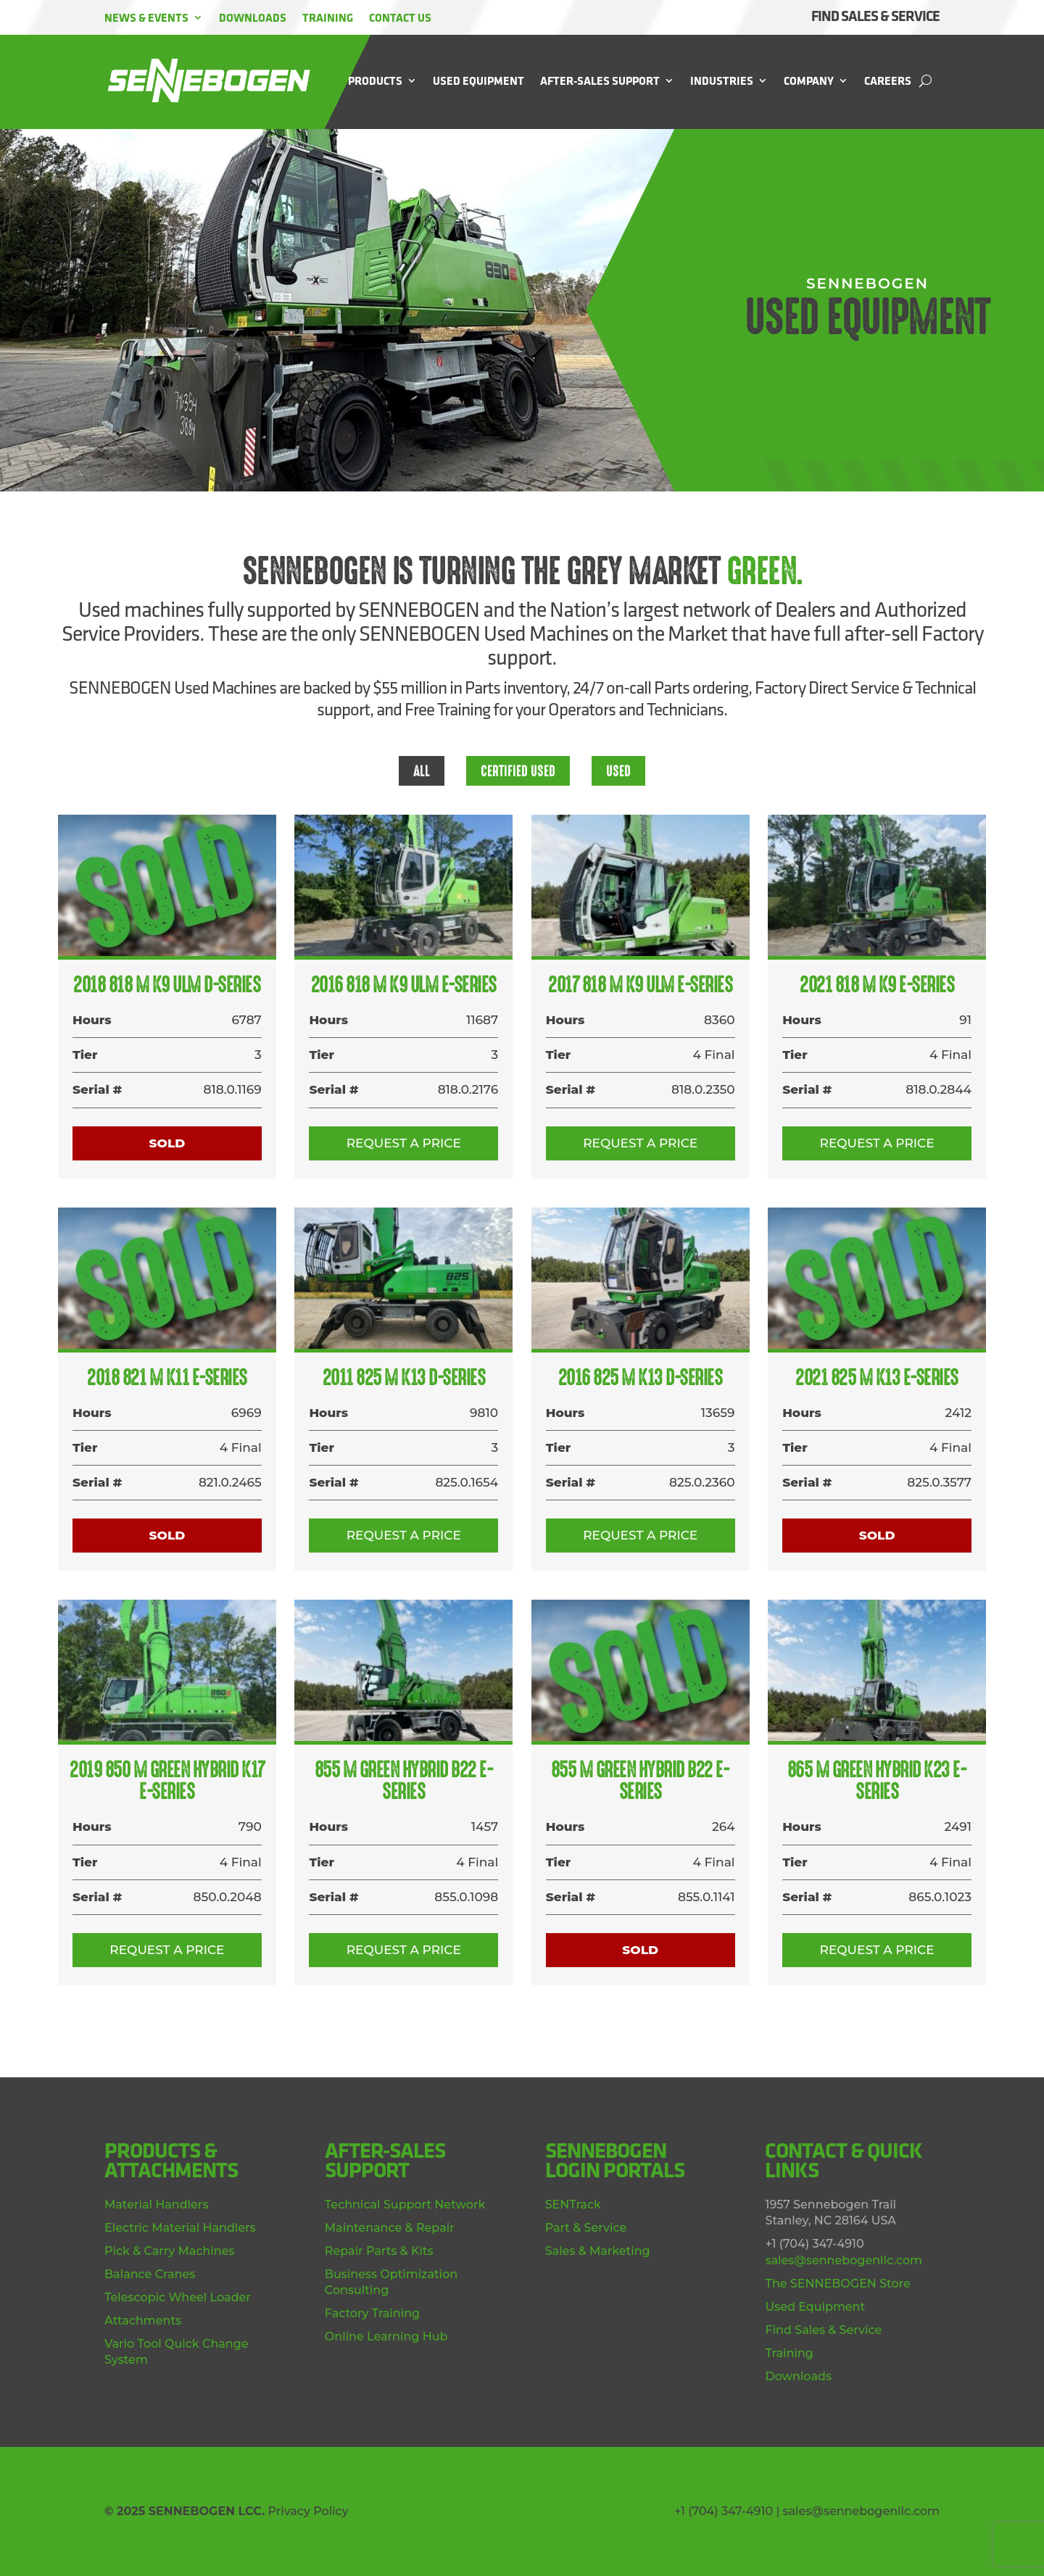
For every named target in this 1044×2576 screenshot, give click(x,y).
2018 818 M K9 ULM (166, 985)
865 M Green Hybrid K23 (877, 1781)
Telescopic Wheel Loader (177, 2297)
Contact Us (400, 17)
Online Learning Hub (386, 2336)
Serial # (97, 1089)
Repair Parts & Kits (379, 2251)
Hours (92, 1020)
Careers (887, 80)
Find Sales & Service (823, 2330)
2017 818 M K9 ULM (640, 985)
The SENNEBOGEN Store (837, 2283)
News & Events (146, 17)
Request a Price (404, 1143)
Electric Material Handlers (180, 2228)
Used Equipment (478, 80)
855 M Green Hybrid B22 (404, 1781)
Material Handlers (156, 2204)
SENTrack (573, 2204)
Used (618, 771)
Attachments (142, 2320)
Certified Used (518, 771)
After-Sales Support (600, 80)
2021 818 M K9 (877, 985)
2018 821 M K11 (167, 1378)
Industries (721, 80)
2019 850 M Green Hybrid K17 (167, 1781)
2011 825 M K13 (404, 1378)
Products (375, 80)
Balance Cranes (149, 2274)
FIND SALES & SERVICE (875, 15)
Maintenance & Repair (390, 2228)
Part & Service (586, 2228)
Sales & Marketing (597, 2251)
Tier (85, 1054)
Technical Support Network (405, 2204)
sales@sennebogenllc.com (843, 2260)
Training (327, 17)
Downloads (252, 17)
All (421, 771)
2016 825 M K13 (640, 1378)
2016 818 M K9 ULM (404, 985)
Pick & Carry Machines (169, 2251)
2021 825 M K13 (876, 1378)
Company (809, 80)
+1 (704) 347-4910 (723, 2511)
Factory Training (372, 2313)
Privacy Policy (308, 2511)
